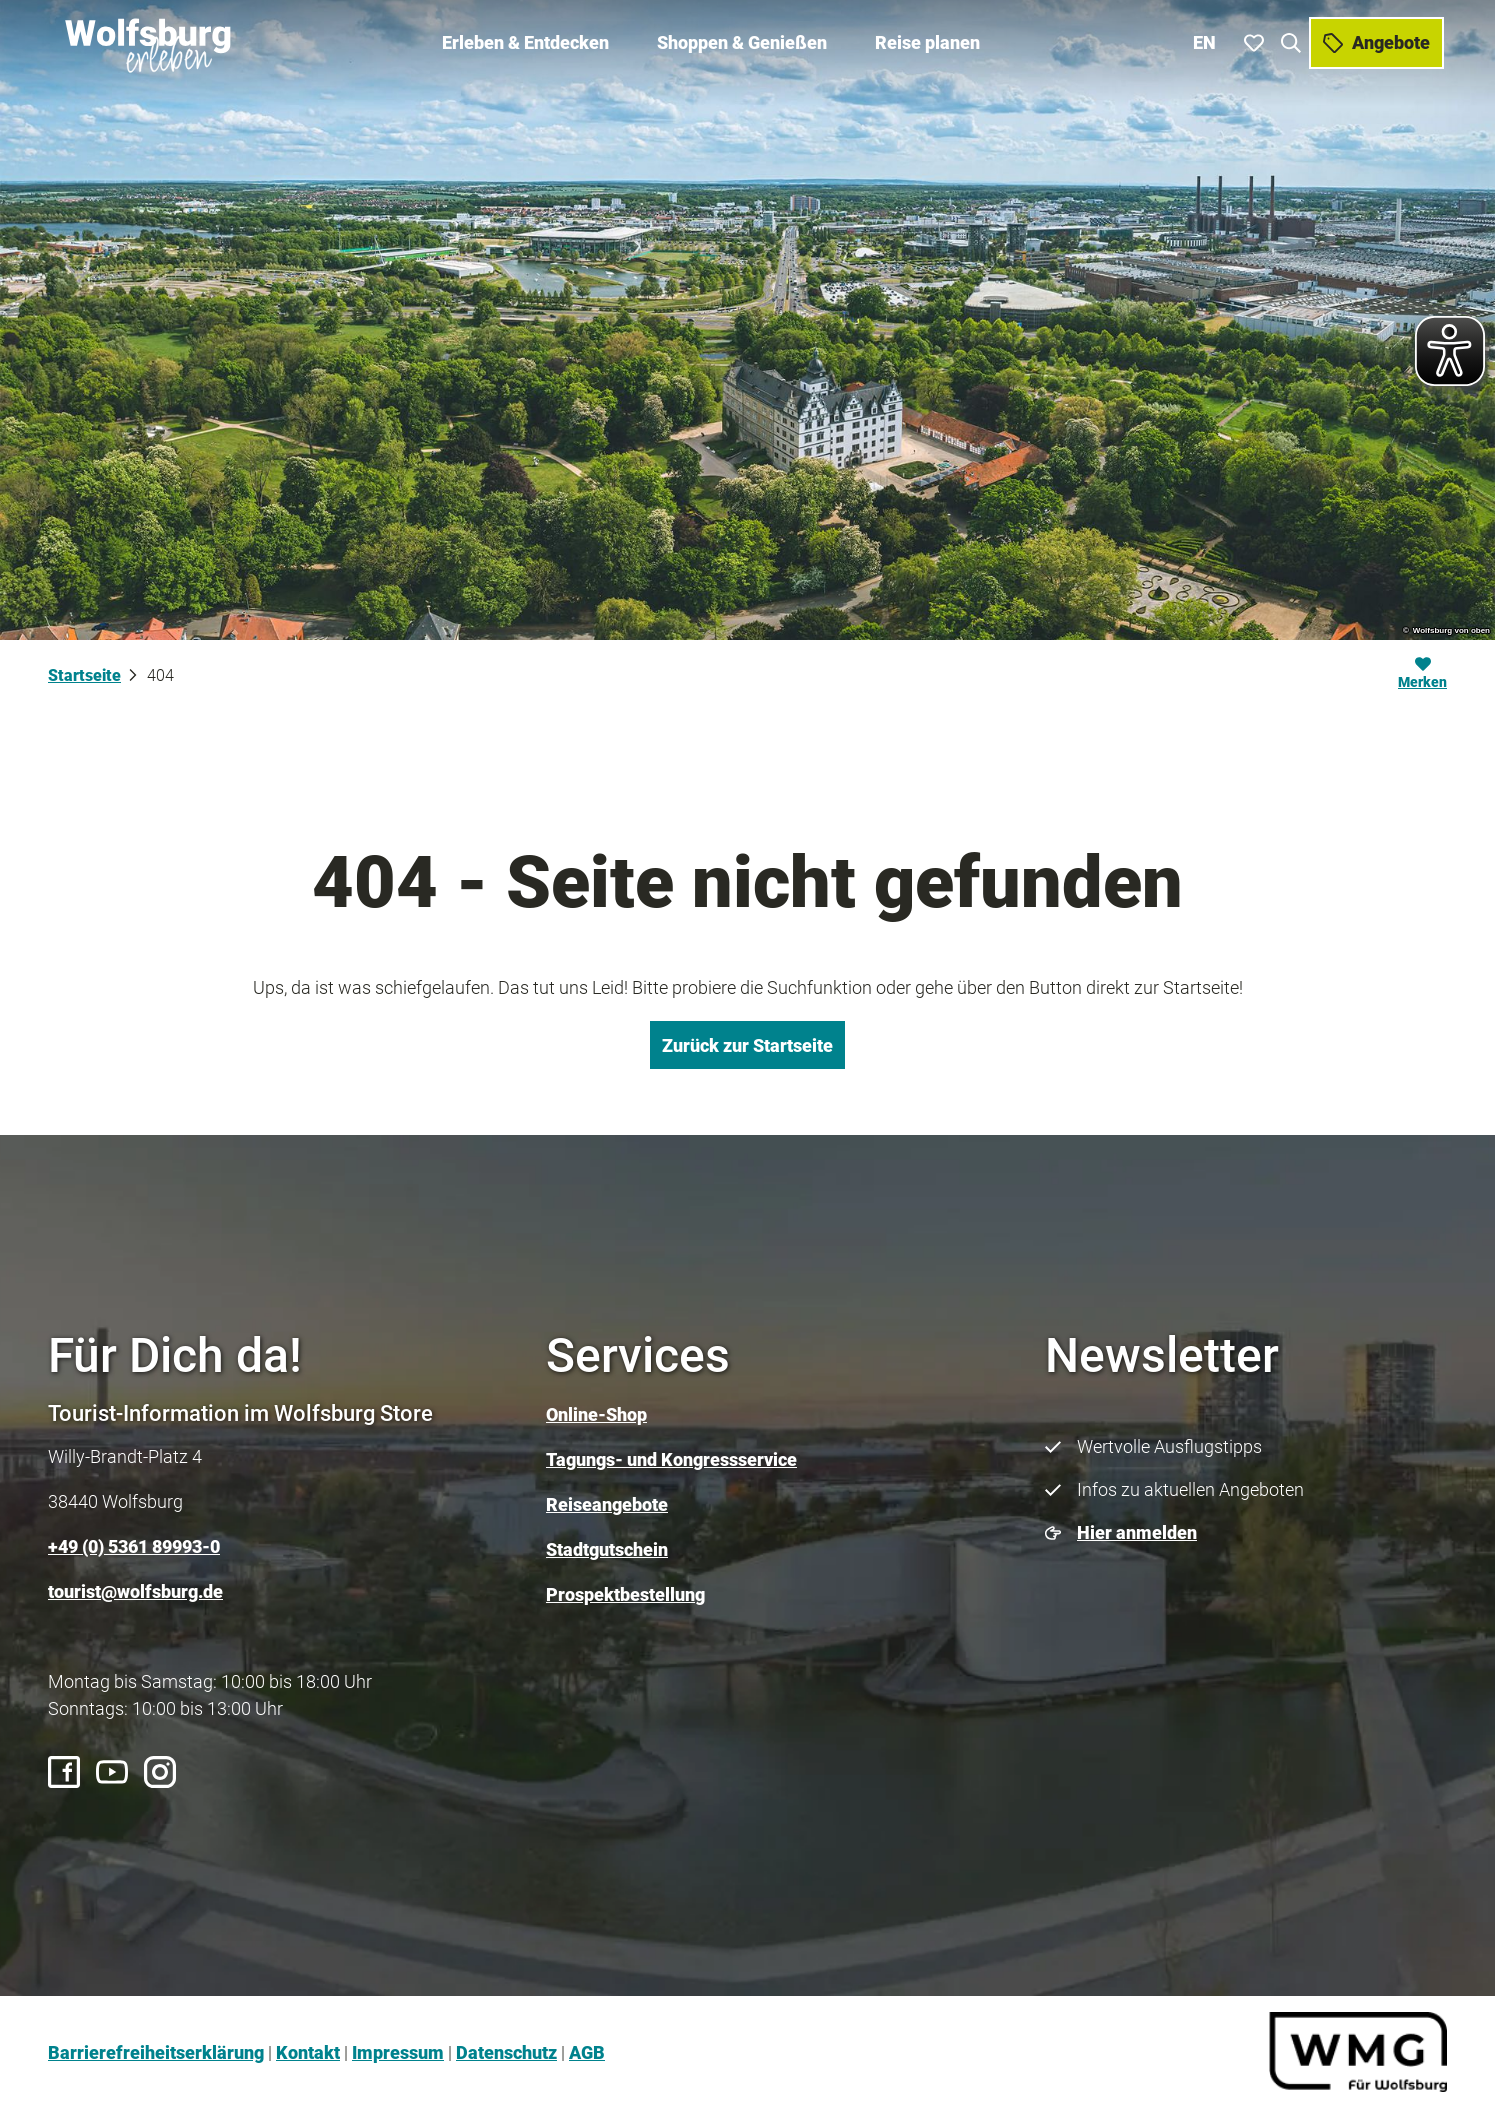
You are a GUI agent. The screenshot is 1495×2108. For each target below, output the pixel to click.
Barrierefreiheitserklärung (156, 2052)
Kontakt (308, 2052)
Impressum (398, 2052)
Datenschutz (506, 2052)
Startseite (84, 675)
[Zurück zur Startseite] (146, 40)
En (1206, 39)
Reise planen (927, 40)
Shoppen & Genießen (742, 40)
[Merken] (1422, 676)
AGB (587, 2052)
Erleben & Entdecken (525, 40)
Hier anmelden (1137, 1532)
